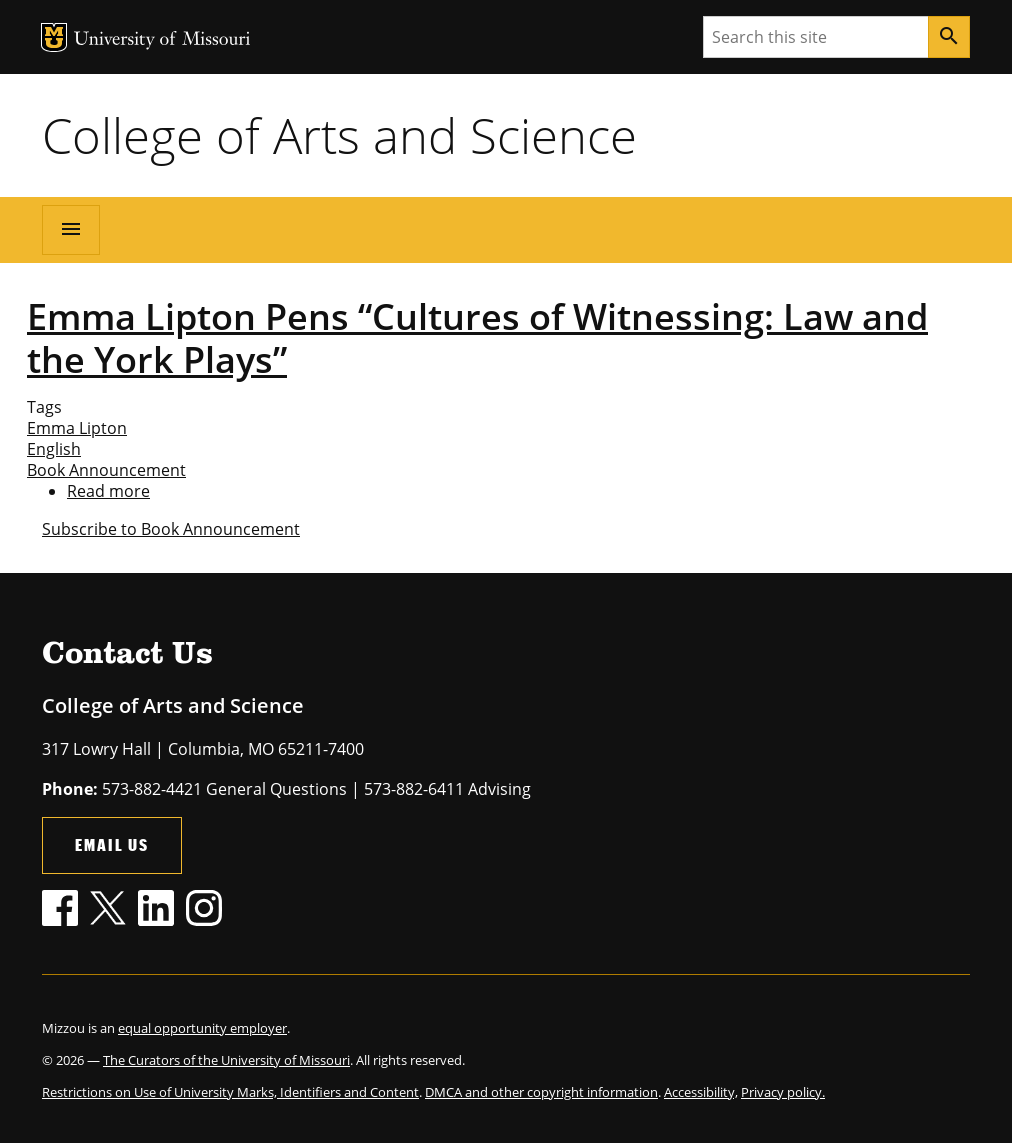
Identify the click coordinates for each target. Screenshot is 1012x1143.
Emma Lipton (77, 428)
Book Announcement (106, 470)
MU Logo (54, 37)
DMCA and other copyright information (541, 1092)
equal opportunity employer (202, 1028)
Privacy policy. (783, 1092)
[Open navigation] (71, 230)
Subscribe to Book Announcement (171, 529)
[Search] (949, 37)
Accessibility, (701, 1092)
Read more (108, 491)
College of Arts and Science (339, 135)
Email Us (112, 844)
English (54, 449)
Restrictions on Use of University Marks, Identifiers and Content (230, 1092)
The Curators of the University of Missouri (226, 1060)
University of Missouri (162, 40)
